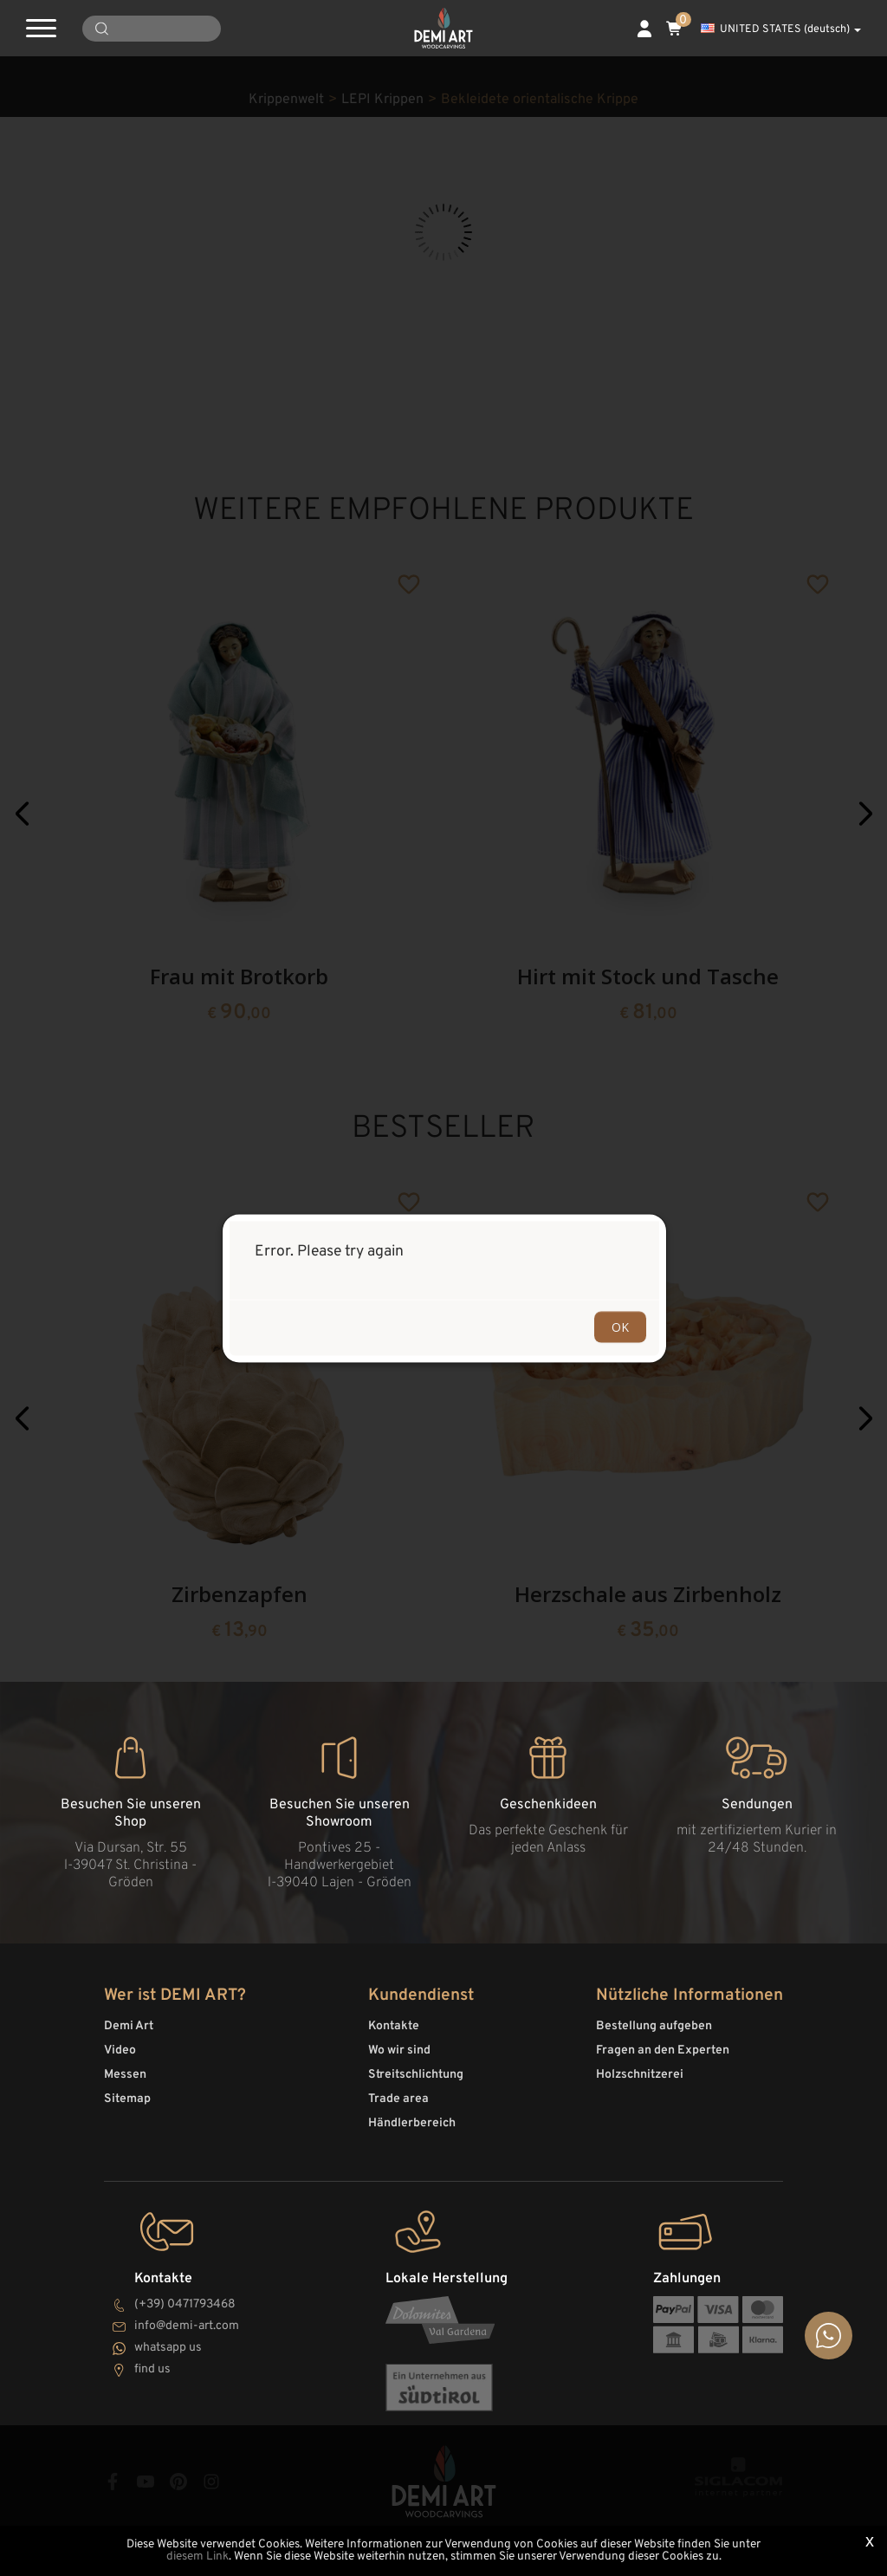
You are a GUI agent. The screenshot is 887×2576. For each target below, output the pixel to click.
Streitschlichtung (415, 2074)
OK (620, 1326)
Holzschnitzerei (639, 2074)
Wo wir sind (399, 2050)
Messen (125, 2074)
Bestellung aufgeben (654, 2026)
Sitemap (127, 2099)
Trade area (398, 2099)
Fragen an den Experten (662, 2050)
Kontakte (393, 2026)
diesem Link (197, 2556)
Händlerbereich (412, 2123)
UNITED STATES (781, 29)
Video (120, 2050)
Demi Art (128, 2026)
